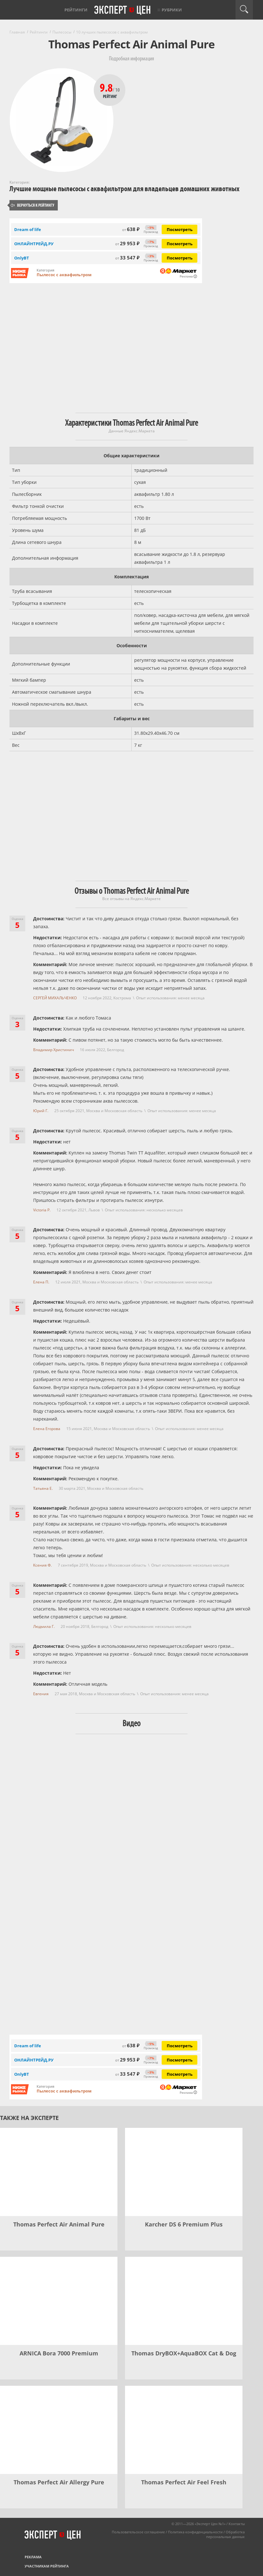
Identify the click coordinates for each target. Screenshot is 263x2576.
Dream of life (27, 229)
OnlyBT (21, 258)
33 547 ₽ (127, 257)
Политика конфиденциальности (195, 2532)
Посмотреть (180, 229)
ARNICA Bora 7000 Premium (59, 2353)
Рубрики (172, 10)
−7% (150, 242)
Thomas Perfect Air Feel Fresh (183, 2482)
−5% (150, 227)
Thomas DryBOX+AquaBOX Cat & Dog (183, 2353)
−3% (150, 256)
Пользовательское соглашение (138, 2532)
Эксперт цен (122, 10)
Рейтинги (75, 10)
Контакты (237, 2523)
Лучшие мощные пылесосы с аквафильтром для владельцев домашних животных (124, 188)
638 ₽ (131, 229)
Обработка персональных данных (225, 2534)
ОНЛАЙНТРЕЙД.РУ (34, 244)
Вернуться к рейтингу (32, 205)
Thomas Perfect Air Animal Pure (59, 2224)
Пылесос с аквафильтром (64, 274)
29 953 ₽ (127, 243)
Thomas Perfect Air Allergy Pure (59, 2482)
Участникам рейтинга (47, 2566)
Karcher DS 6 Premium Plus (184, 2224)
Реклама (33, 2557)
